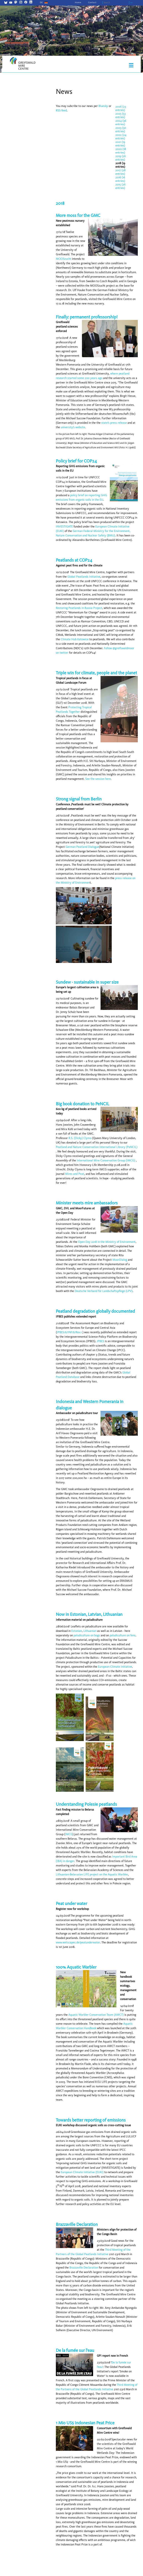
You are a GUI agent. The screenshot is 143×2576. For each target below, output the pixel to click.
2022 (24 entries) (120, 136)
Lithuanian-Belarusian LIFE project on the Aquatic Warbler (92, 1874)
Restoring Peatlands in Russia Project (79, 608)
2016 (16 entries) (120, 179)
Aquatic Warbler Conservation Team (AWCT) (96, 2014)
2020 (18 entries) (120, 150)
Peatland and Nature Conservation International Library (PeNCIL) (96, 1147)
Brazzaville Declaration (83, 2267)
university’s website (73, 427)
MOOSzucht (63, 258)
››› (131, 2)
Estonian (76, 1631)
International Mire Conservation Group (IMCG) (106, 1160)
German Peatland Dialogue (82, 847)
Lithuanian (90, 1631)
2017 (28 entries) (120, 172)
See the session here (98, 779)
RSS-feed (61, 110)
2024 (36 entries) (120, 122)
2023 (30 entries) (120, 129)
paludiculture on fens (123, 1635)
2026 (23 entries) (120, 108)
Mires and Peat (74, 1174)
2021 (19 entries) (120, 143)
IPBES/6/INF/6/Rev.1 (69, 1332)
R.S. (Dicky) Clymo (80, 1138)
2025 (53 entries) (120, 115)
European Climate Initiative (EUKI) (82, 2172)
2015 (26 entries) (120, 186)
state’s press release (114, 422)
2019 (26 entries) (120, 157)
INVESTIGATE (65, 526)
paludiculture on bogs (87, 1635)
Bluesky (103, 106)
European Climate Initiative (115, 1666)
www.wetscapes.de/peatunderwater (78, 1942)
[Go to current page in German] (41, 2)
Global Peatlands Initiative (83, 576)
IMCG (69, 1834)
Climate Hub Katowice (75, 639)
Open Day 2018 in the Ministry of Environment (107, 1242)
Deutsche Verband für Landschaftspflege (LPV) (104, 1291)
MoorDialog (119, 1259)
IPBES (100, 1341)
